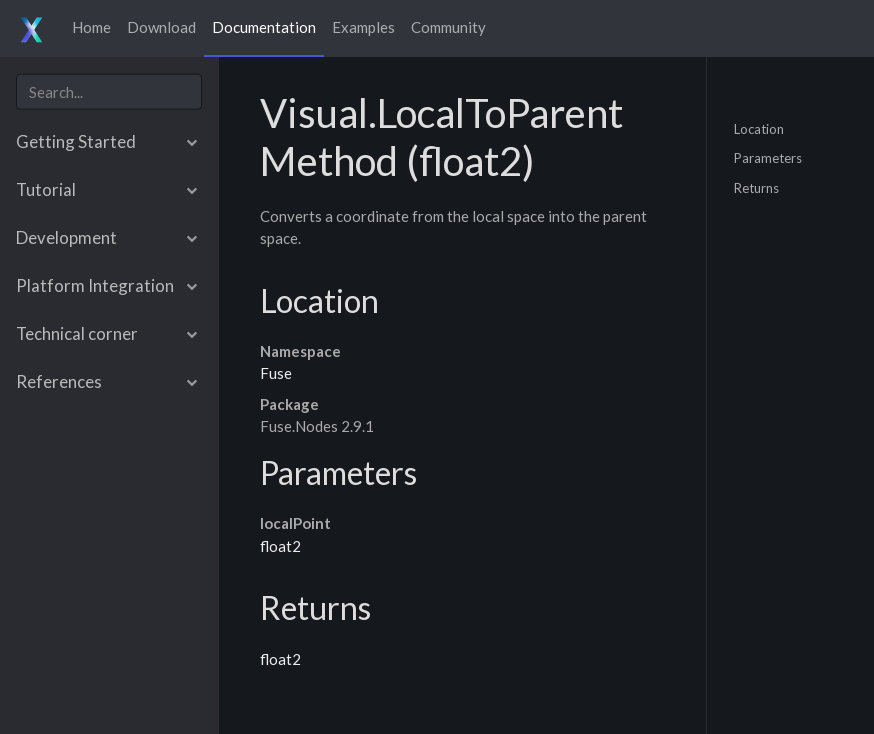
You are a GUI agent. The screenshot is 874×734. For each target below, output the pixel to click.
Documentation (264, 27)
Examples (363, 27)
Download (161, 27)
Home (91, 27)
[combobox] (109, 91)
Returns (756, 187)
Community (448, 27)
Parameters (768, 158)
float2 (280, 546)
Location (759, 128)
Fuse (276, 373)
